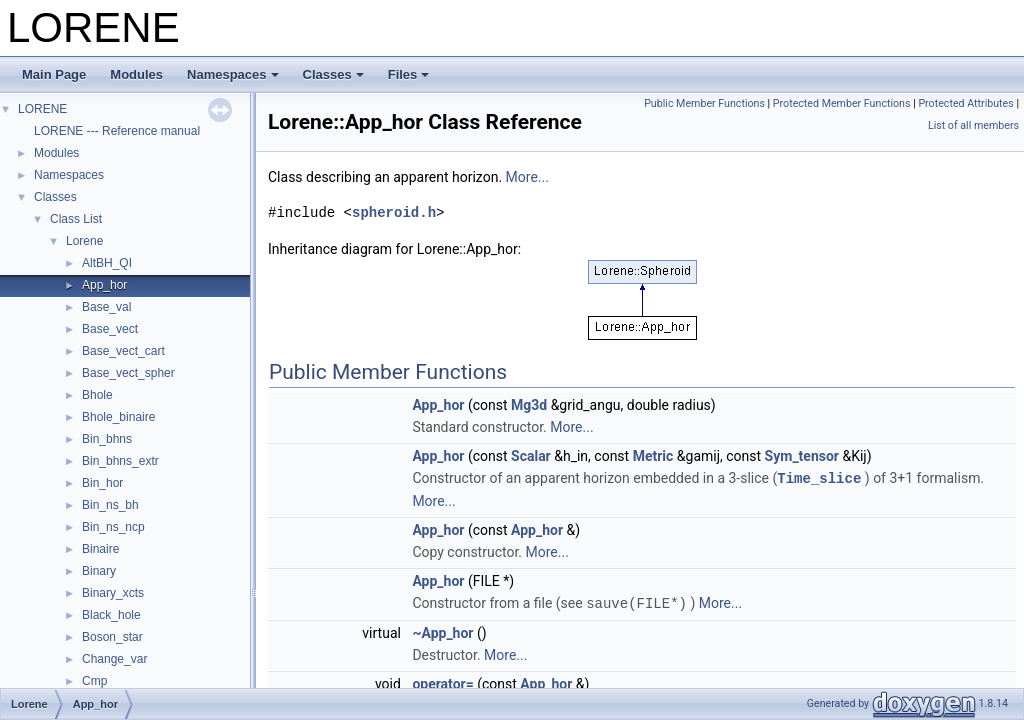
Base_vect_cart (123, 351)
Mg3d (529, 405)
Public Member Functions (704, 103)
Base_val (106, 307)
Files (409, 74)
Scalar (531, 456)
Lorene (84, 241)
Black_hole (111, 615)
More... (527, 177)
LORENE (42, 109)
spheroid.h (394, 212)
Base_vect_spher (128, 373)
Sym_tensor (802, 456)
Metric (653, 456)
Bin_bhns (107, 439)
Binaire (100, 549)
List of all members (973, 125)
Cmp (94, 681)
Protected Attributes (965, 103)
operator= (442, 682)
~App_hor (442, 631)
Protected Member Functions (842, 103)
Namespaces (233, 74)
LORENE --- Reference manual (117, 131)
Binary (99, 571)
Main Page (54, 74)
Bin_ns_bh (110, 505)
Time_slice (819, 477)
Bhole (97, 395)
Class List (76, 219)
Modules (136, 74)
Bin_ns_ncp (113, 527)
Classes (333, 74)
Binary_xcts (113, 593)
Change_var (114, 659)
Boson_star (112, 637)
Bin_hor (102, 483)
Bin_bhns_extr (120, 461)
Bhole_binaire (118, 417)
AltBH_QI (107, 263)
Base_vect (110, 329)
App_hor (104, 285)
